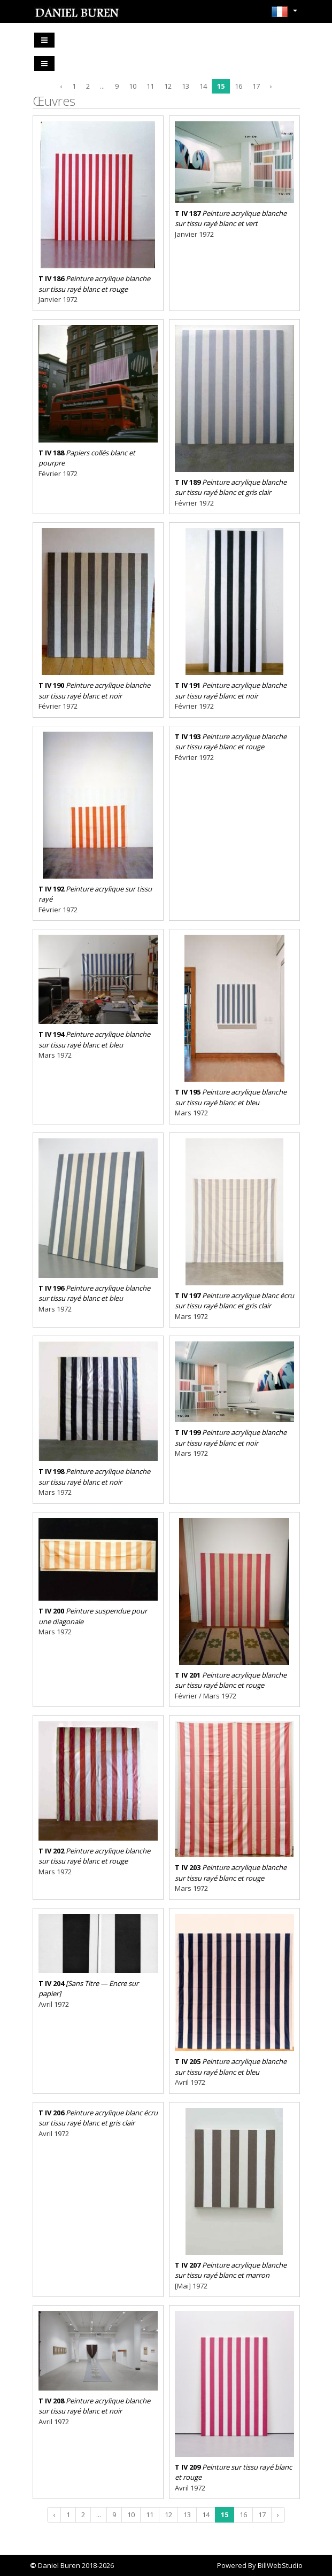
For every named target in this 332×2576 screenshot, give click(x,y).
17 (256, 86)
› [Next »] (271, 86)
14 (203, 86)
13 (185, 86)
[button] (284, 15)
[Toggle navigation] (44, 40)
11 (150, 86)
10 (132, 86)
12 (168, 86)
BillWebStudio (280, 2565)
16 (238, 86)
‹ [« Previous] (61, 86)
